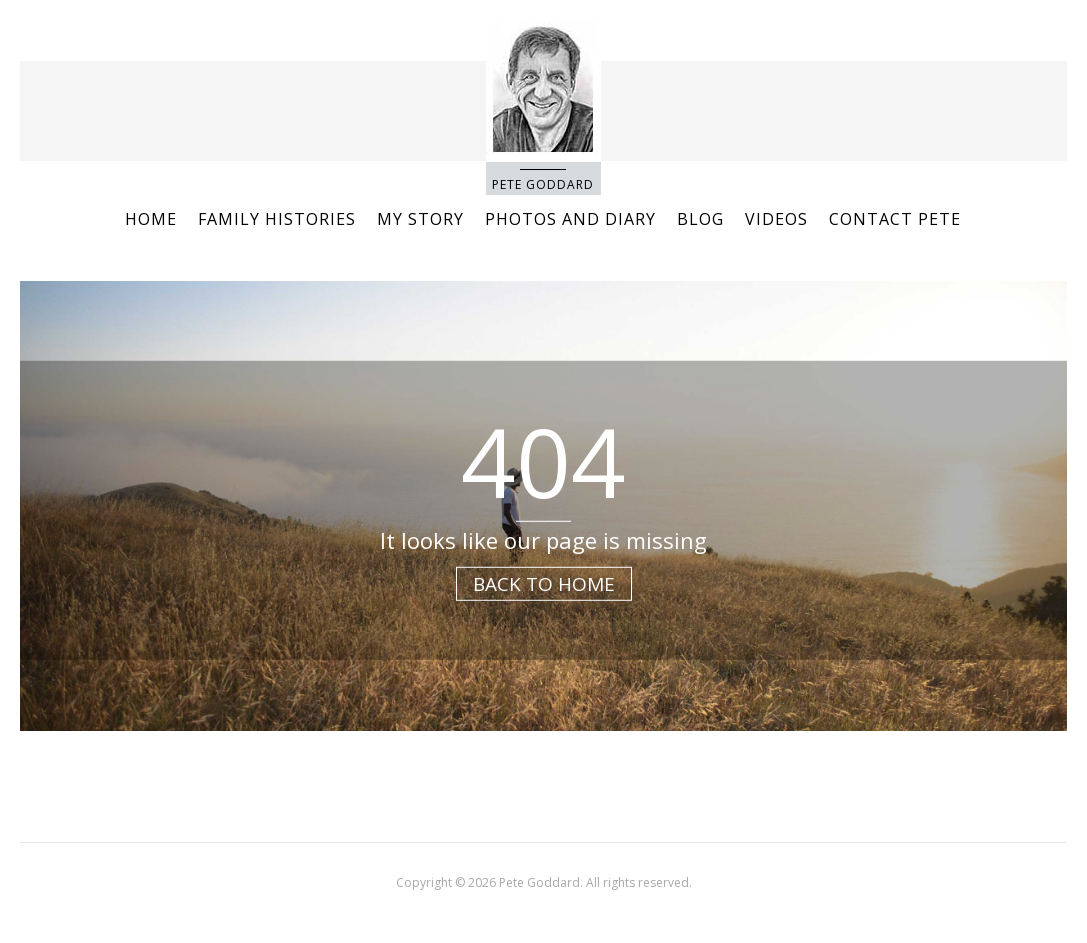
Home (151, 219)
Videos (776, 219)
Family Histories (277, 219)
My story (420, 219)
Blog (700, 219)
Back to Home (544, 583)
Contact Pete (895, 219)
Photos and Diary (570, 219)
